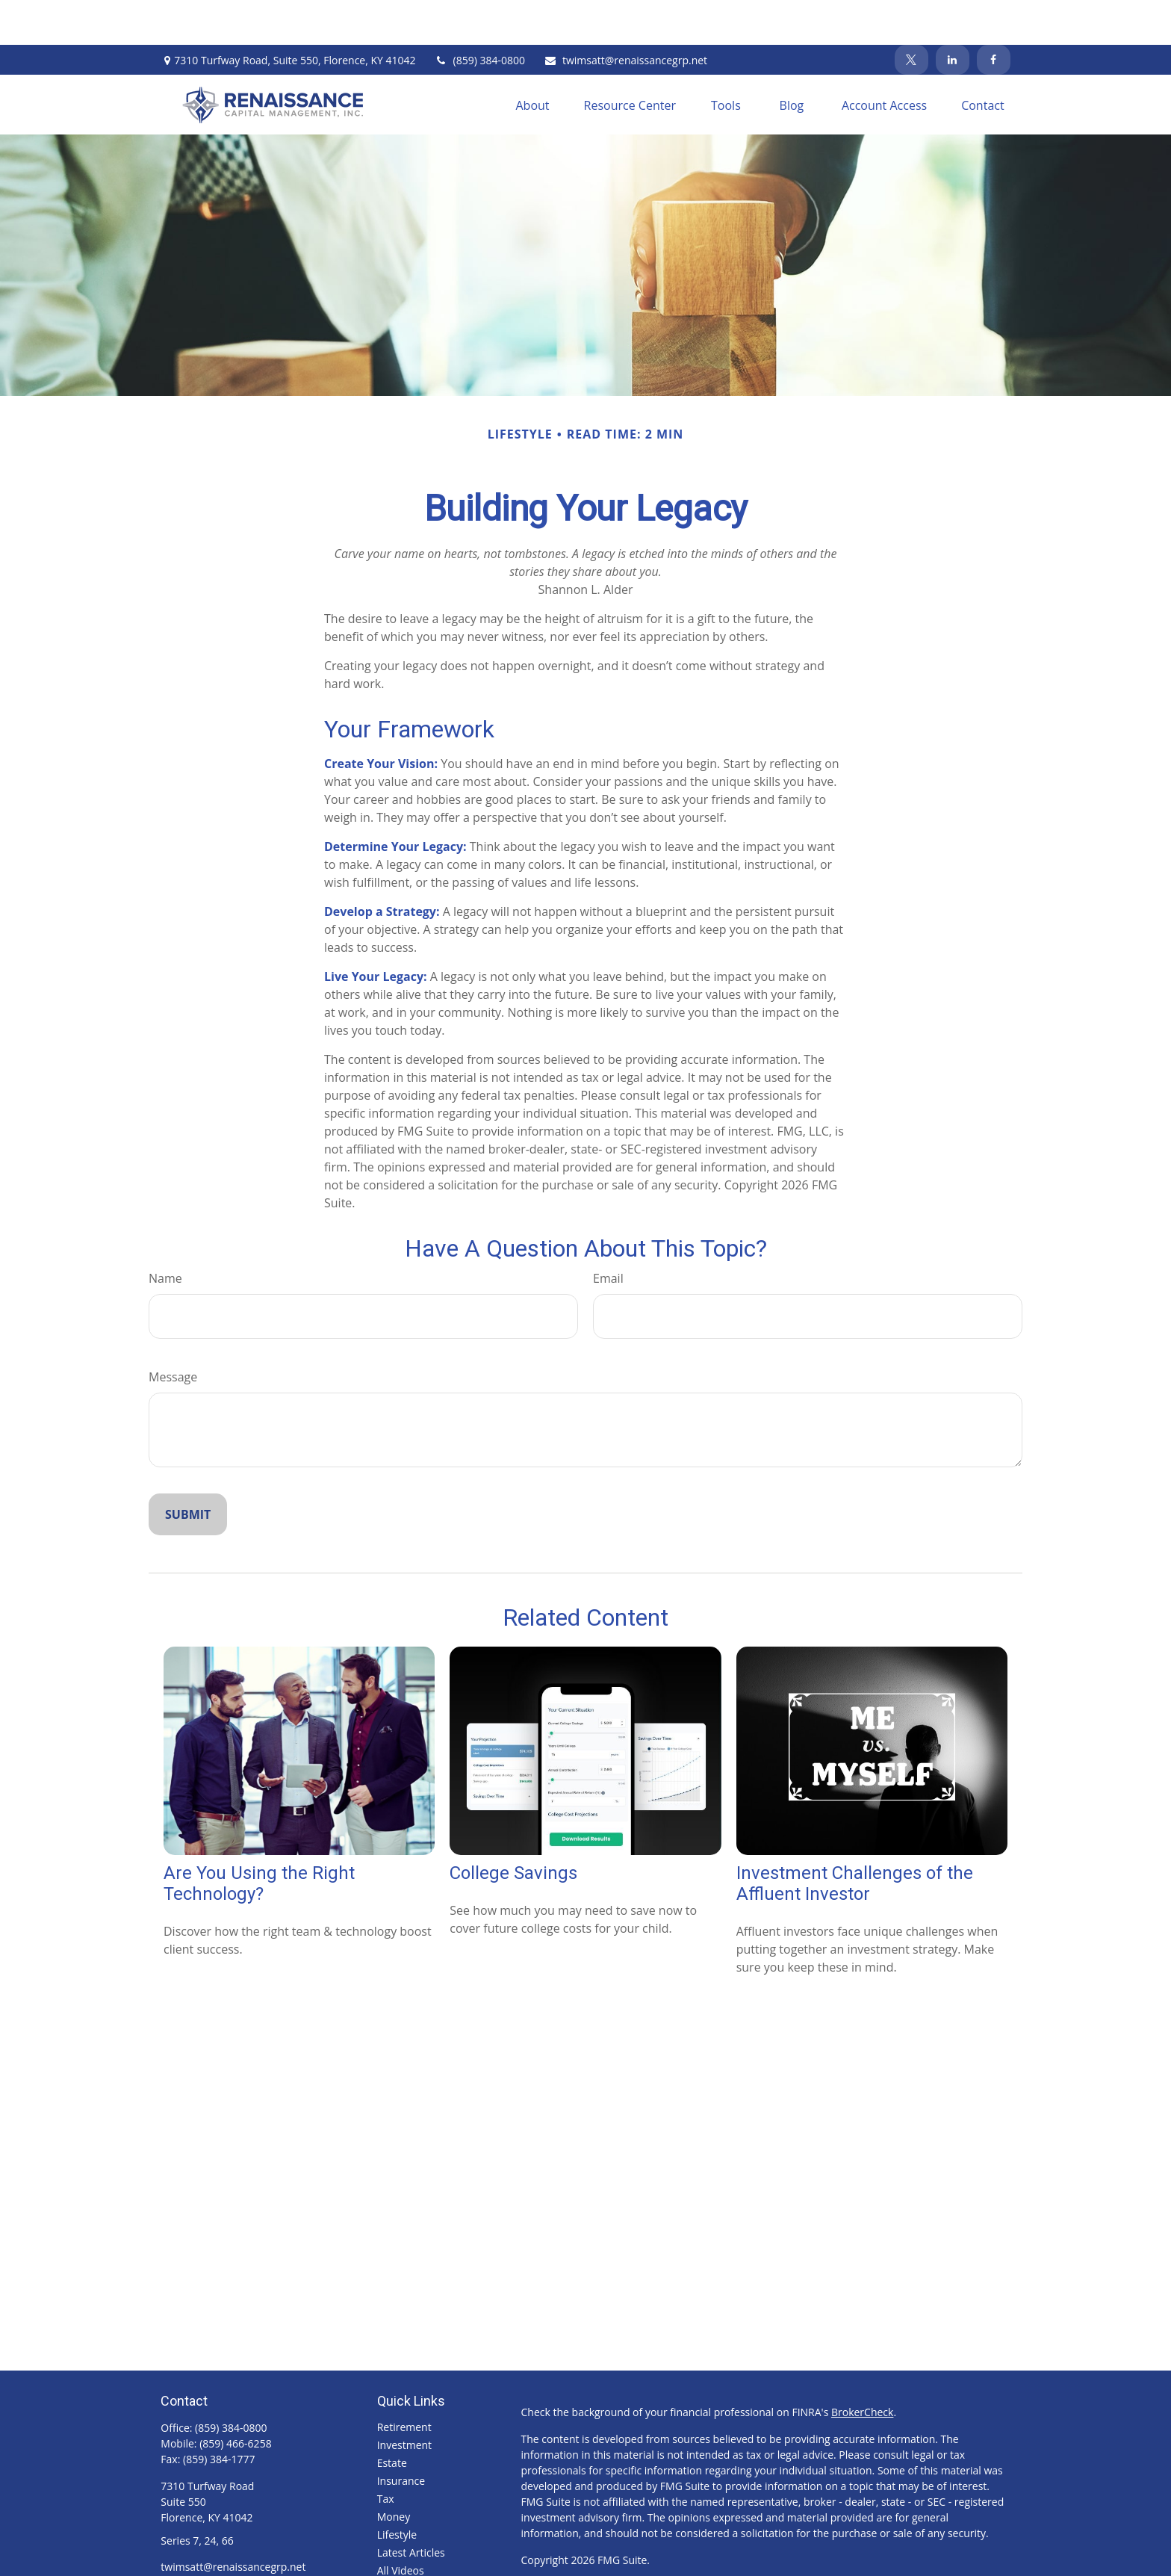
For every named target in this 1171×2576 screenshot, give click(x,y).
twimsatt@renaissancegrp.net (625, 15)
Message (173, 1332)
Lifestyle (397, 2490)
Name (165, 1233)
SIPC (724, 2558)
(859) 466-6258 (235, 2398)
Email (608, 1233)
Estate (392, 2418)
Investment (404, 2400)
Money (393, 2472)
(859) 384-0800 (480, 15)
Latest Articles (411, 2508)
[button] (533, 60)
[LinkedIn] (952, 15)
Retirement (404, 2382)
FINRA (694, 2558)
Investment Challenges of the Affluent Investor (854, 1839)
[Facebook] (993, 15)
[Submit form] (188, 1469)
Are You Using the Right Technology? (259, 1839)
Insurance (401, 2436)
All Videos (400, 2525)
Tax (385, 2454)
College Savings (513, 1828)
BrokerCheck (862, 2367)
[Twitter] (911, 15)
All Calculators (411, 2543)
